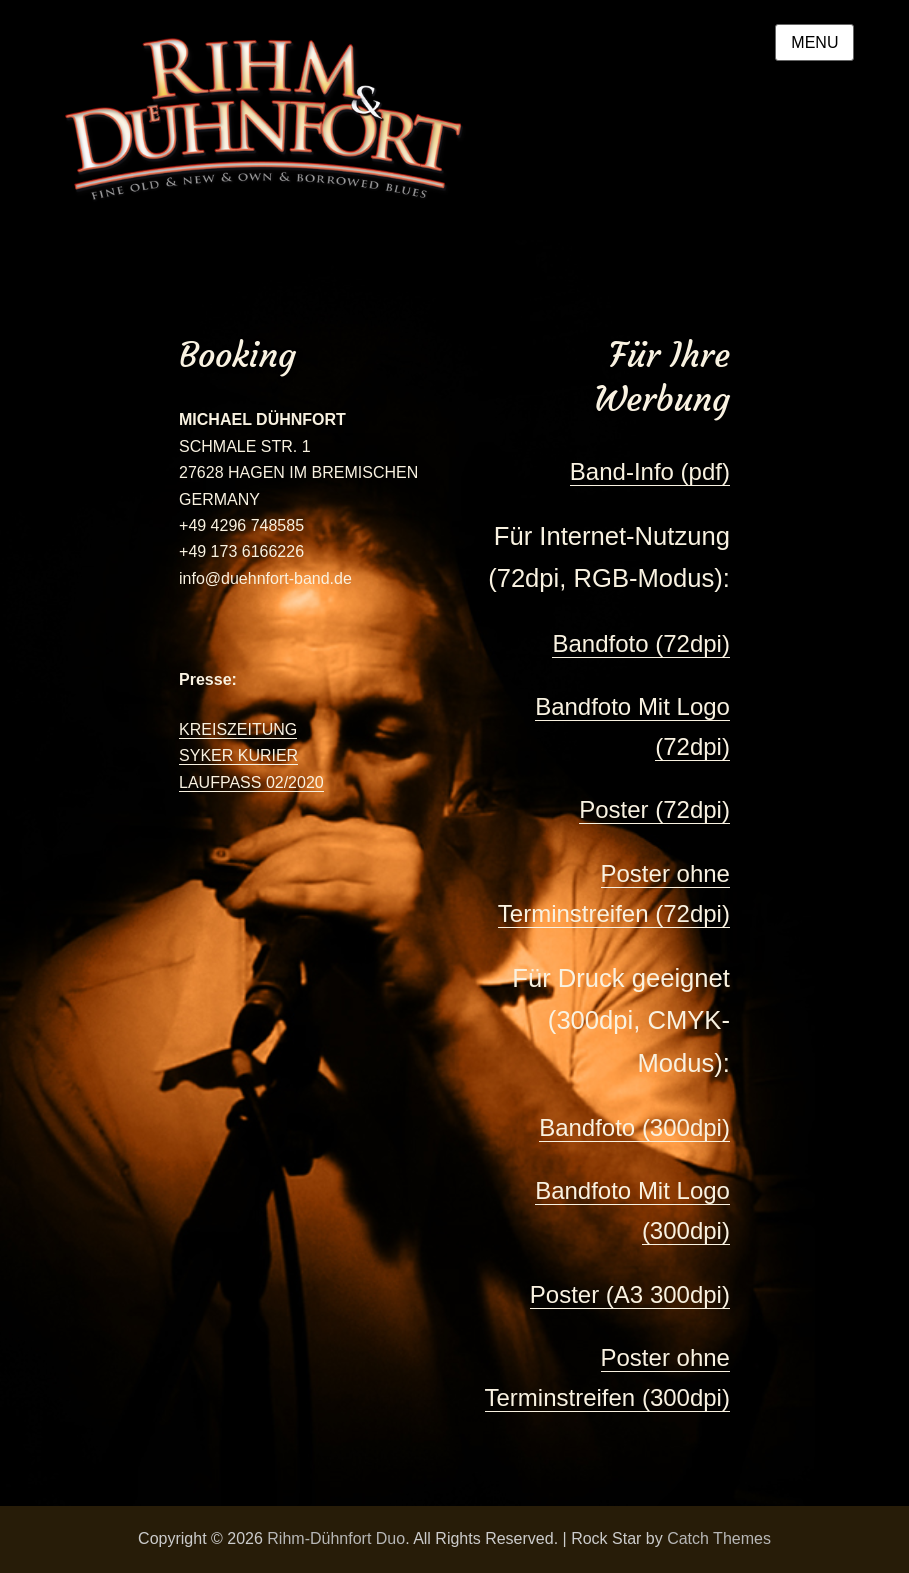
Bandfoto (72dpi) (640, 643)
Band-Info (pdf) (650, 471)
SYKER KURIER (238, 755)
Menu (814, 42)
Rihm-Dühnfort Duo (336, 1538)
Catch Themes (719, 1538)
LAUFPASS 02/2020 (251, 782)
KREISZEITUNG (238, 729)
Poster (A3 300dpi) (630, 1294)
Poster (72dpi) (654, 809)
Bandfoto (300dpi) (634, 1127)
